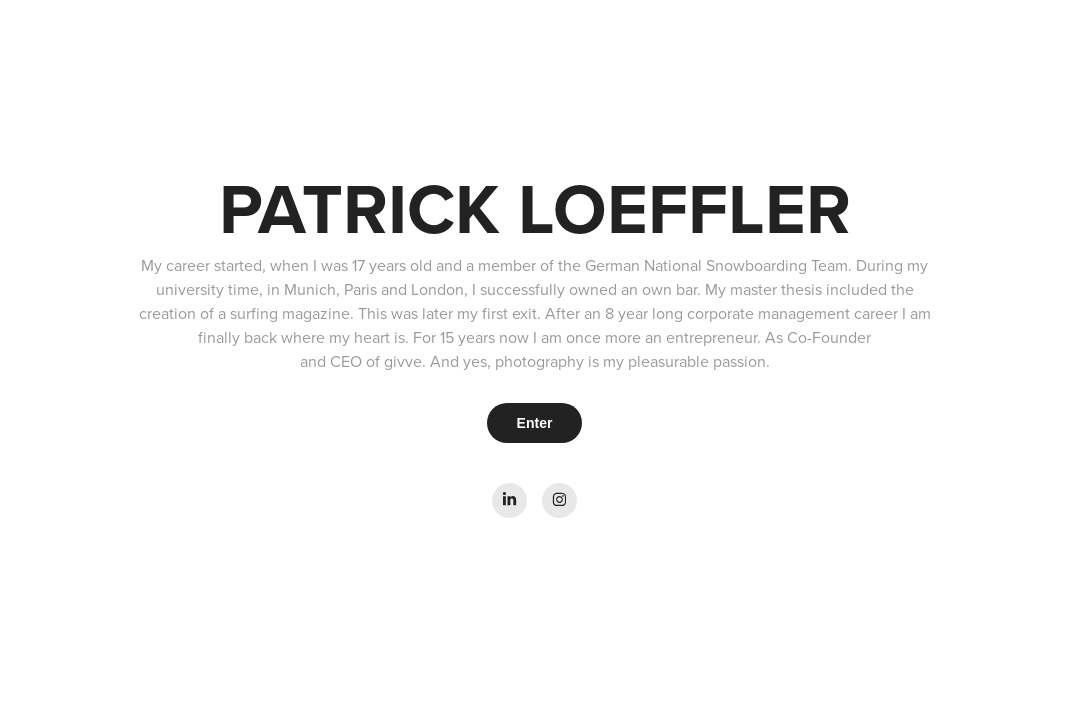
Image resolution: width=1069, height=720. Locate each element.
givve (403, 361)
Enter (535, 423)
